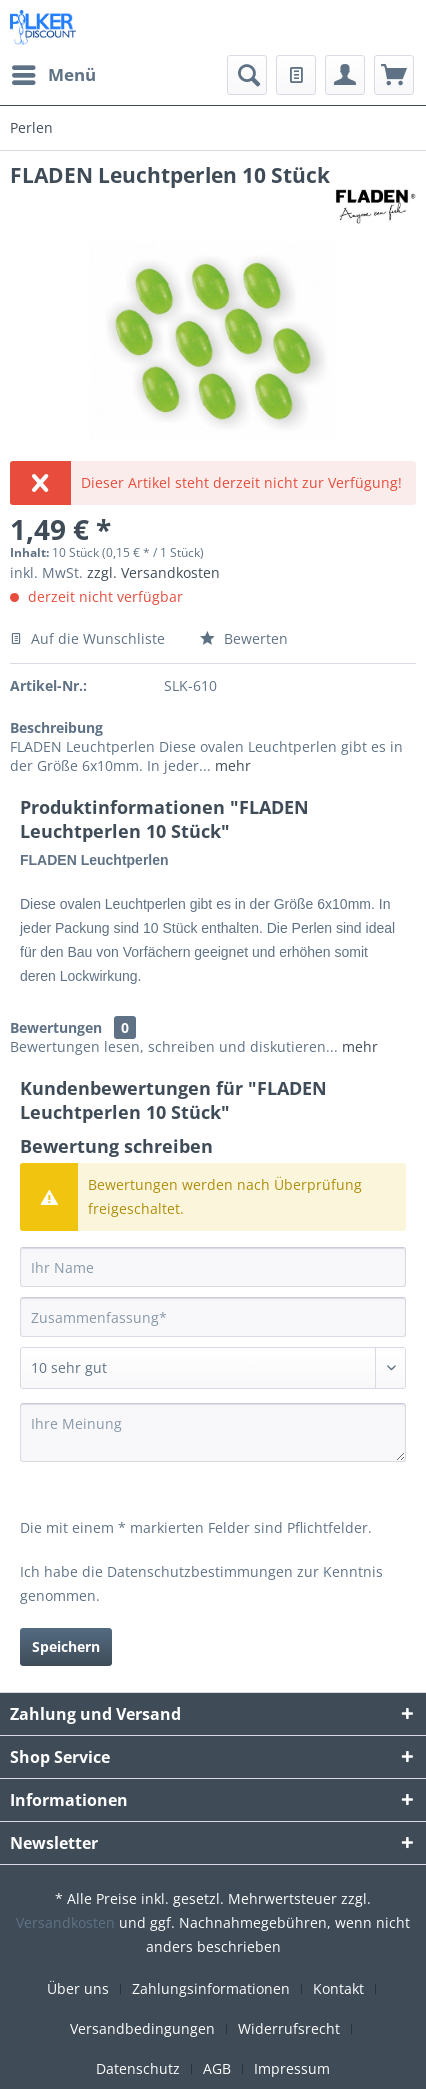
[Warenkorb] (394, 75)
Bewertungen (56, 1027)
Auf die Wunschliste (87, 638)
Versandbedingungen (142, 2028)
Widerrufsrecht (289, 2028)
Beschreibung (56, 727)
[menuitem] (53, 75)
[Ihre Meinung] (213, 1432)
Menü (54, 72)
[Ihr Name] (213, 1267)
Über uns (78, 1988)
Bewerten (244, 638)
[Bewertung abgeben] (213, 1368)
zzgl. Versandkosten (153, 572)
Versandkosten (65, 1922)
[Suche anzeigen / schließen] (247, 75)
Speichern (66, 1646)
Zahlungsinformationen (211, 1988)
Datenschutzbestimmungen (200, 1571)
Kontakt (338, 1988)
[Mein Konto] (345, 75)
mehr (231, 765)
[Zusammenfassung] (213, 1317)
